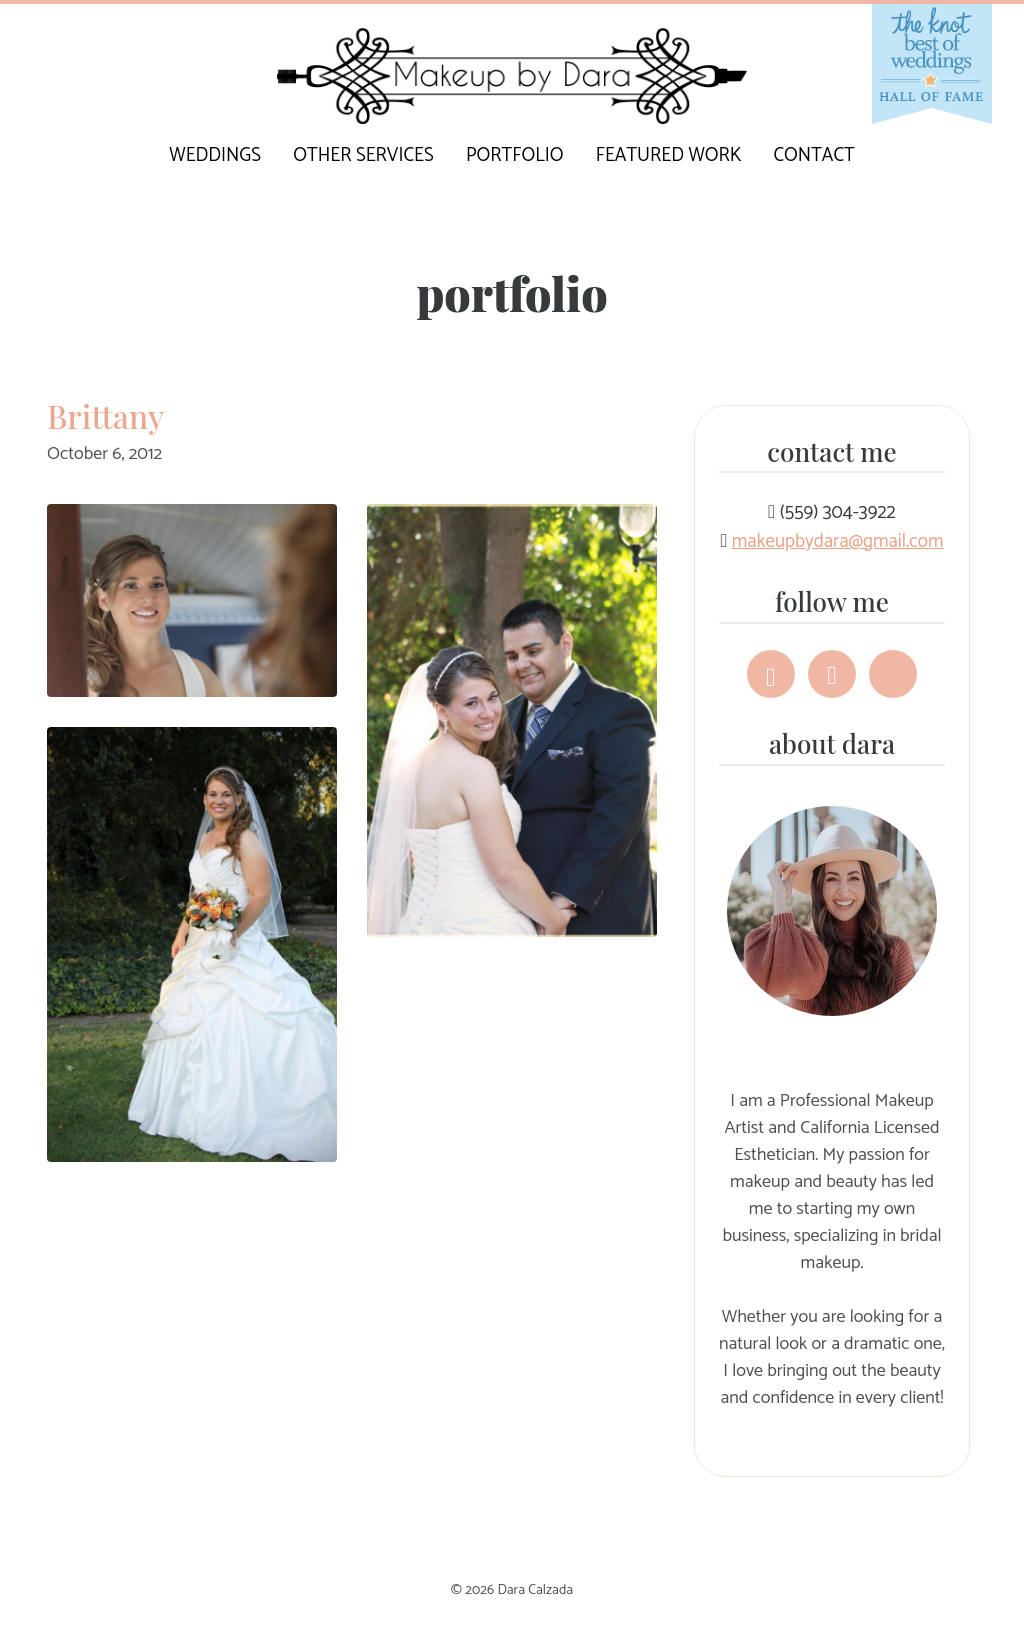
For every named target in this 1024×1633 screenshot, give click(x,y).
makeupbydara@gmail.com (838, 541)
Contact (814, 155)
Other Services (363, 155)
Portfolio (515, 155)
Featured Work (668, 155)
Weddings (215, 155)
